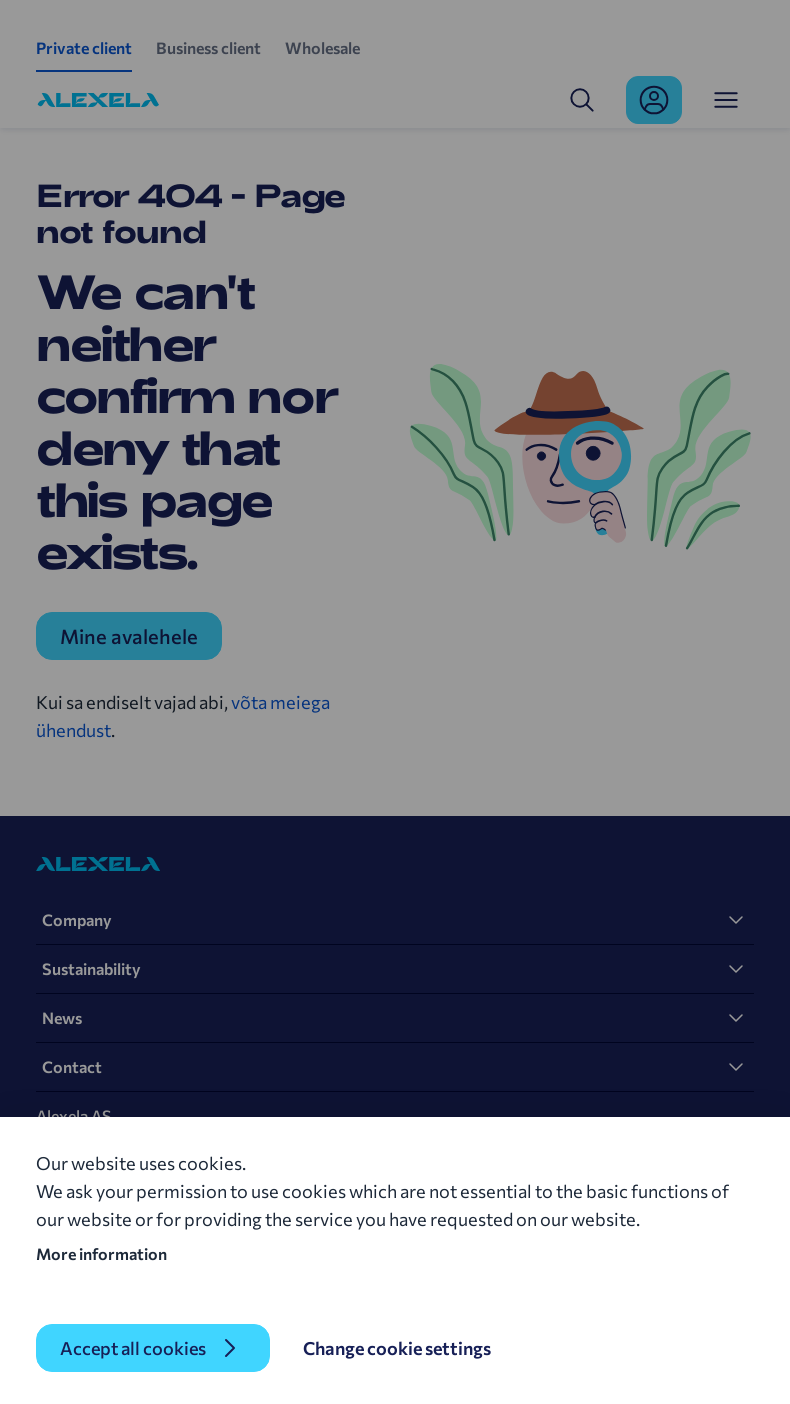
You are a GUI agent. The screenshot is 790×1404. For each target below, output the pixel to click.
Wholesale (322, 47)
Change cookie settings (397, 1348)
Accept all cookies (133, 1348)
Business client (208, 47)
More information (101, 1253)
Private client (84, 47)
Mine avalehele (129, 636)
